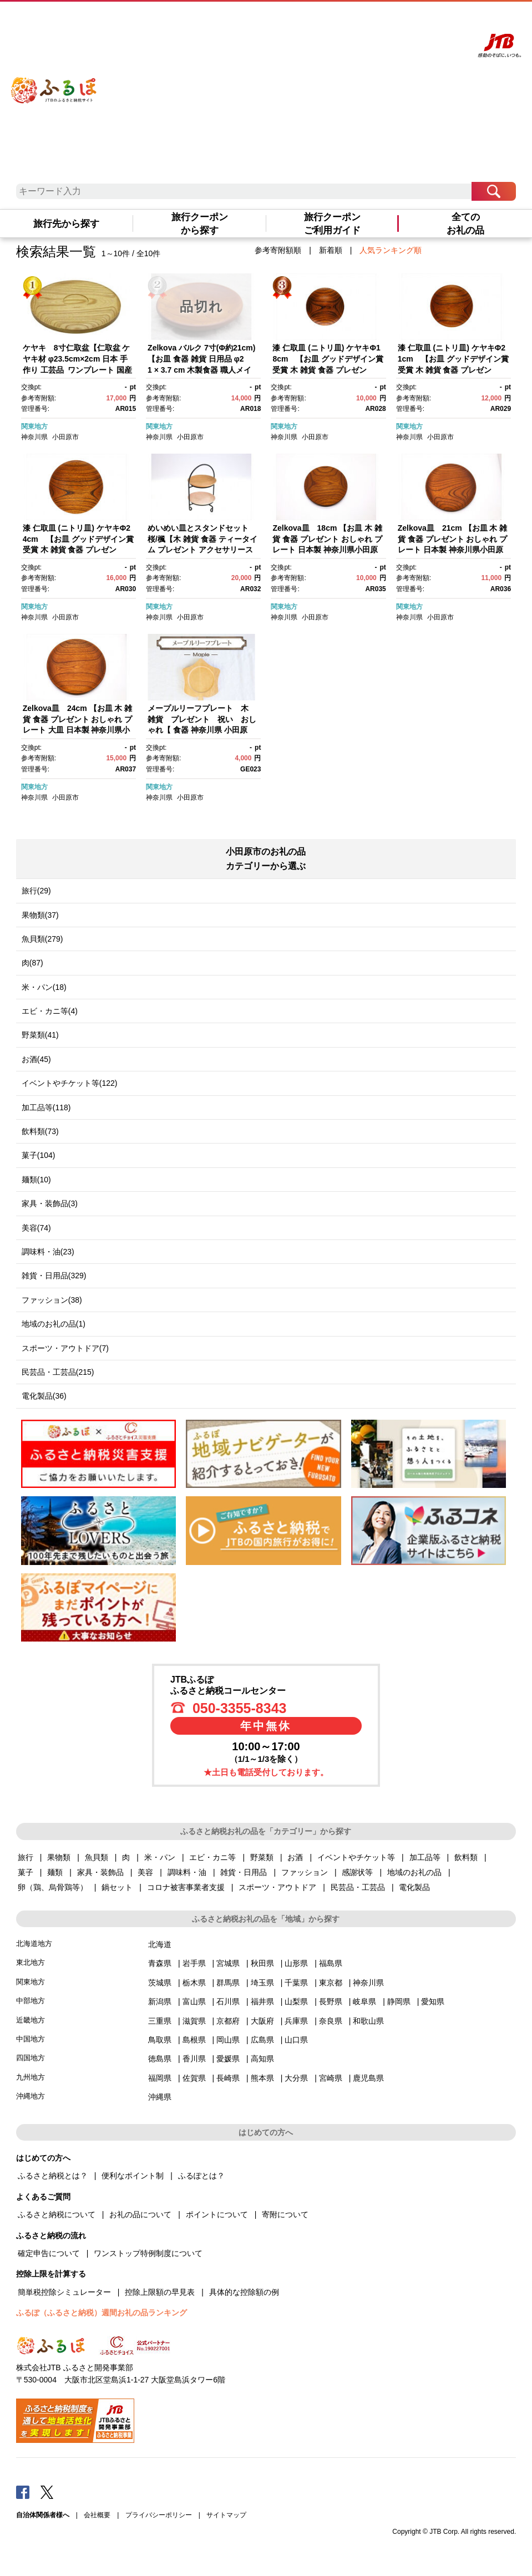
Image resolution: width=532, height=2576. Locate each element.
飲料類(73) (40, 1131)
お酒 (295, 1857)
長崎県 (228, 2078)
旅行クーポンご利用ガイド (332, 223)
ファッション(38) (52, 1299)
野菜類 (261, 1857)
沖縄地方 (30, 2096)
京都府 (228, 2020)
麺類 (55, 1872)
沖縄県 (159, 2096)
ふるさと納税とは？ (53, 2175)
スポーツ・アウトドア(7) (65, 1348)
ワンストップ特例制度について (148, 2253)
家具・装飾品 (100, 1872)
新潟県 (159, 2001)
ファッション (304, 1872)
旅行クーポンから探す (199, 223)
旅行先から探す (66, 223)
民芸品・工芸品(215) (58, 1372)
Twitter (47, 2492)
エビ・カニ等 (212, 1857)
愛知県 (432, 2001)
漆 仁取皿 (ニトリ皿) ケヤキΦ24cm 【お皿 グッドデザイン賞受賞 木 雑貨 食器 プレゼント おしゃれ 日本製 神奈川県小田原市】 (78, 550)
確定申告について (49, 2253)
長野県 (330, 2001)
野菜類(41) (40, 1034)
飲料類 (466, 1857)
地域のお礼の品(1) (53, 1323)
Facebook (22, 2492)
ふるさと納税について (56, 2214)
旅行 (25, 1857)
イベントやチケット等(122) (70, 1083)
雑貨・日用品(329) (54, 1275)
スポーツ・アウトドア (277, 1887)
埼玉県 (262, 1982)
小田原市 (65, 437)
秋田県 (262, 1963)
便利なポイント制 (133, 2175)
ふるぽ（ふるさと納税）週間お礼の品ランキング (101, 2312)
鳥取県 (159, 2039)
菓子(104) (38, 1155)
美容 (145, 1872)
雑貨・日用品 (243, 1872)
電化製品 (414, 1887)
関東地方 (34, 426)
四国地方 (30, 2058)
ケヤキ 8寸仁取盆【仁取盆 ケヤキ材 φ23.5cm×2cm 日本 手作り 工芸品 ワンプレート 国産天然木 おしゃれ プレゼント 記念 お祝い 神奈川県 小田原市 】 (78, 369)
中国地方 (30, 2039)
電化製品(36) (44, 1395)
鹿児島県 (368, 2078)
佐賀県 (194, 2078)
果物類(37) (40, 915)
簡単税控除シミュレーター (64, 2292)
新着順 (330, 250)
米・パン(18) (44, 987)
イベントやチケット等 (356, 1857)
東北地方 (30, 1962)
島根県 (194, 2039)
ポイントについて (217, 2214)
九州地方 (30, 2077)
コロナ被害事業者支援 (186, 1887)
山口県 (296, 2039)
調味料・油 (187, 1872)
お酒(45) (36, 1059)
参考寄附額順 (278, 250)
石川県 (228, 2001)
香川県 (194, 2058)
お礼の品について (140, 2214)
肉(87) (32, 962)
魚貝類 (96, 1857)
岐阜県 (364, 2001)
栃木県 (194, 1982)
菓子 (25, 1872)
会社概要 (97, 2515)
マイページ (406, 20)
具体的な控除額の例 (244, 2292)
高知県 (262, 2058)
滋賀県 (194, 2020)
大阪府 (262, 2020)
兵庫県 (296, 2020)
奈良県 (330, 2020)
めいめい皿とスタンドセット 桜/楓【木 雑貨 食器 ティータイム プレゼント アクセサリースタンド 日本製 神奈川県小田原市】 (202, 550)
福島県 (330, 1963)
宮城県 (228, 1963)
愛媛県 (228, 2058)
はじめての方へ (320, 20)
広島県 (262, 2039)
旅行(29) (36, 890)
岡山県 (228, 2039)
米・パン (159, 1857)
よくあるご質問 (366, 20)
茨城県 (159, 1982)
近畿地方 (30, 2020)
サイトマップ (226, 2515)
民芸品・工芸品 (358, 1887)
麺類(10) (36, 1179)
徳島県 (159, 2058)
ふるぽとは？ (201, 2175)
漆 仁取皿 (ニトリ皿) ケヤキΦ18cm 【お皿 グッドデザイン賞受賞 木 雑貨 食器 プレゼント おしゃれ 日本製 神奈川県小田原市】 (327, 369)
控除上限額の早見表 (160, 2292)
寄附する (437, 20)
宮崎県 (330, 2078)
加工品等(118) (46, 1107)
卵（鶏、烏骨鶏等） (53, 1887)
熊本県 (262, 2078)
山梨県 (296, 2001)
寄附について (285, 2214)
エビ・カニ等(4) (50, 1011)
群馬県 (228, 1982)
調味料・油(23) (48, 1251)
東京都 (330, 1982)
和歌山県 (368, 2020)
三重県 (159, 2020)
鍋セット (117, 1887)
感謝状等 (357, 1872)
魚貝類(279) (42, 938)
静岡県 (399, 2001)
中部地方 (30, 2000)
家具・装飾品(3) (50, 1203)
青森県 (159, 1963)
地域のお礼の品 (414, 1872)
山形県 (296, 1963)
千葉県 (296, 1982)
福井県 (262, 2001)
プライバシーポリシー (158, 2515)
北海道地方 (34, 1943)
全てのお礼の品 (465, 223)
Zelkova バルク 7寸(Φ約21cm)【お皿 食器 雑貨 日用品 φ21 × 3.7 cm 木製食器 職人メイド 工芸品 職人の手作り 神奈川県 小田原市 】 (201, 369)
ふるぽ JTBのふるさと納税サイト (54, 81)
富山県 (194, 2001)
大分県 (296, 2078)
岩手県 (194, 1963)
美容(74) (36, 1227)
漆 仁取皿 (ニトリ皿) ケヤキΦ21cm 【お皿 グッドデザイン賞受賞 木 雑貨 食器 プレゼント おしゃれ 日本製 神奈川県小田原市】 (453, 369)
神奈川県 (34, 437)
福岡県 (159, 2078)
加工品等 (424, 1857)
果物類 (58, 1857)
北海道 (159, 1944)
